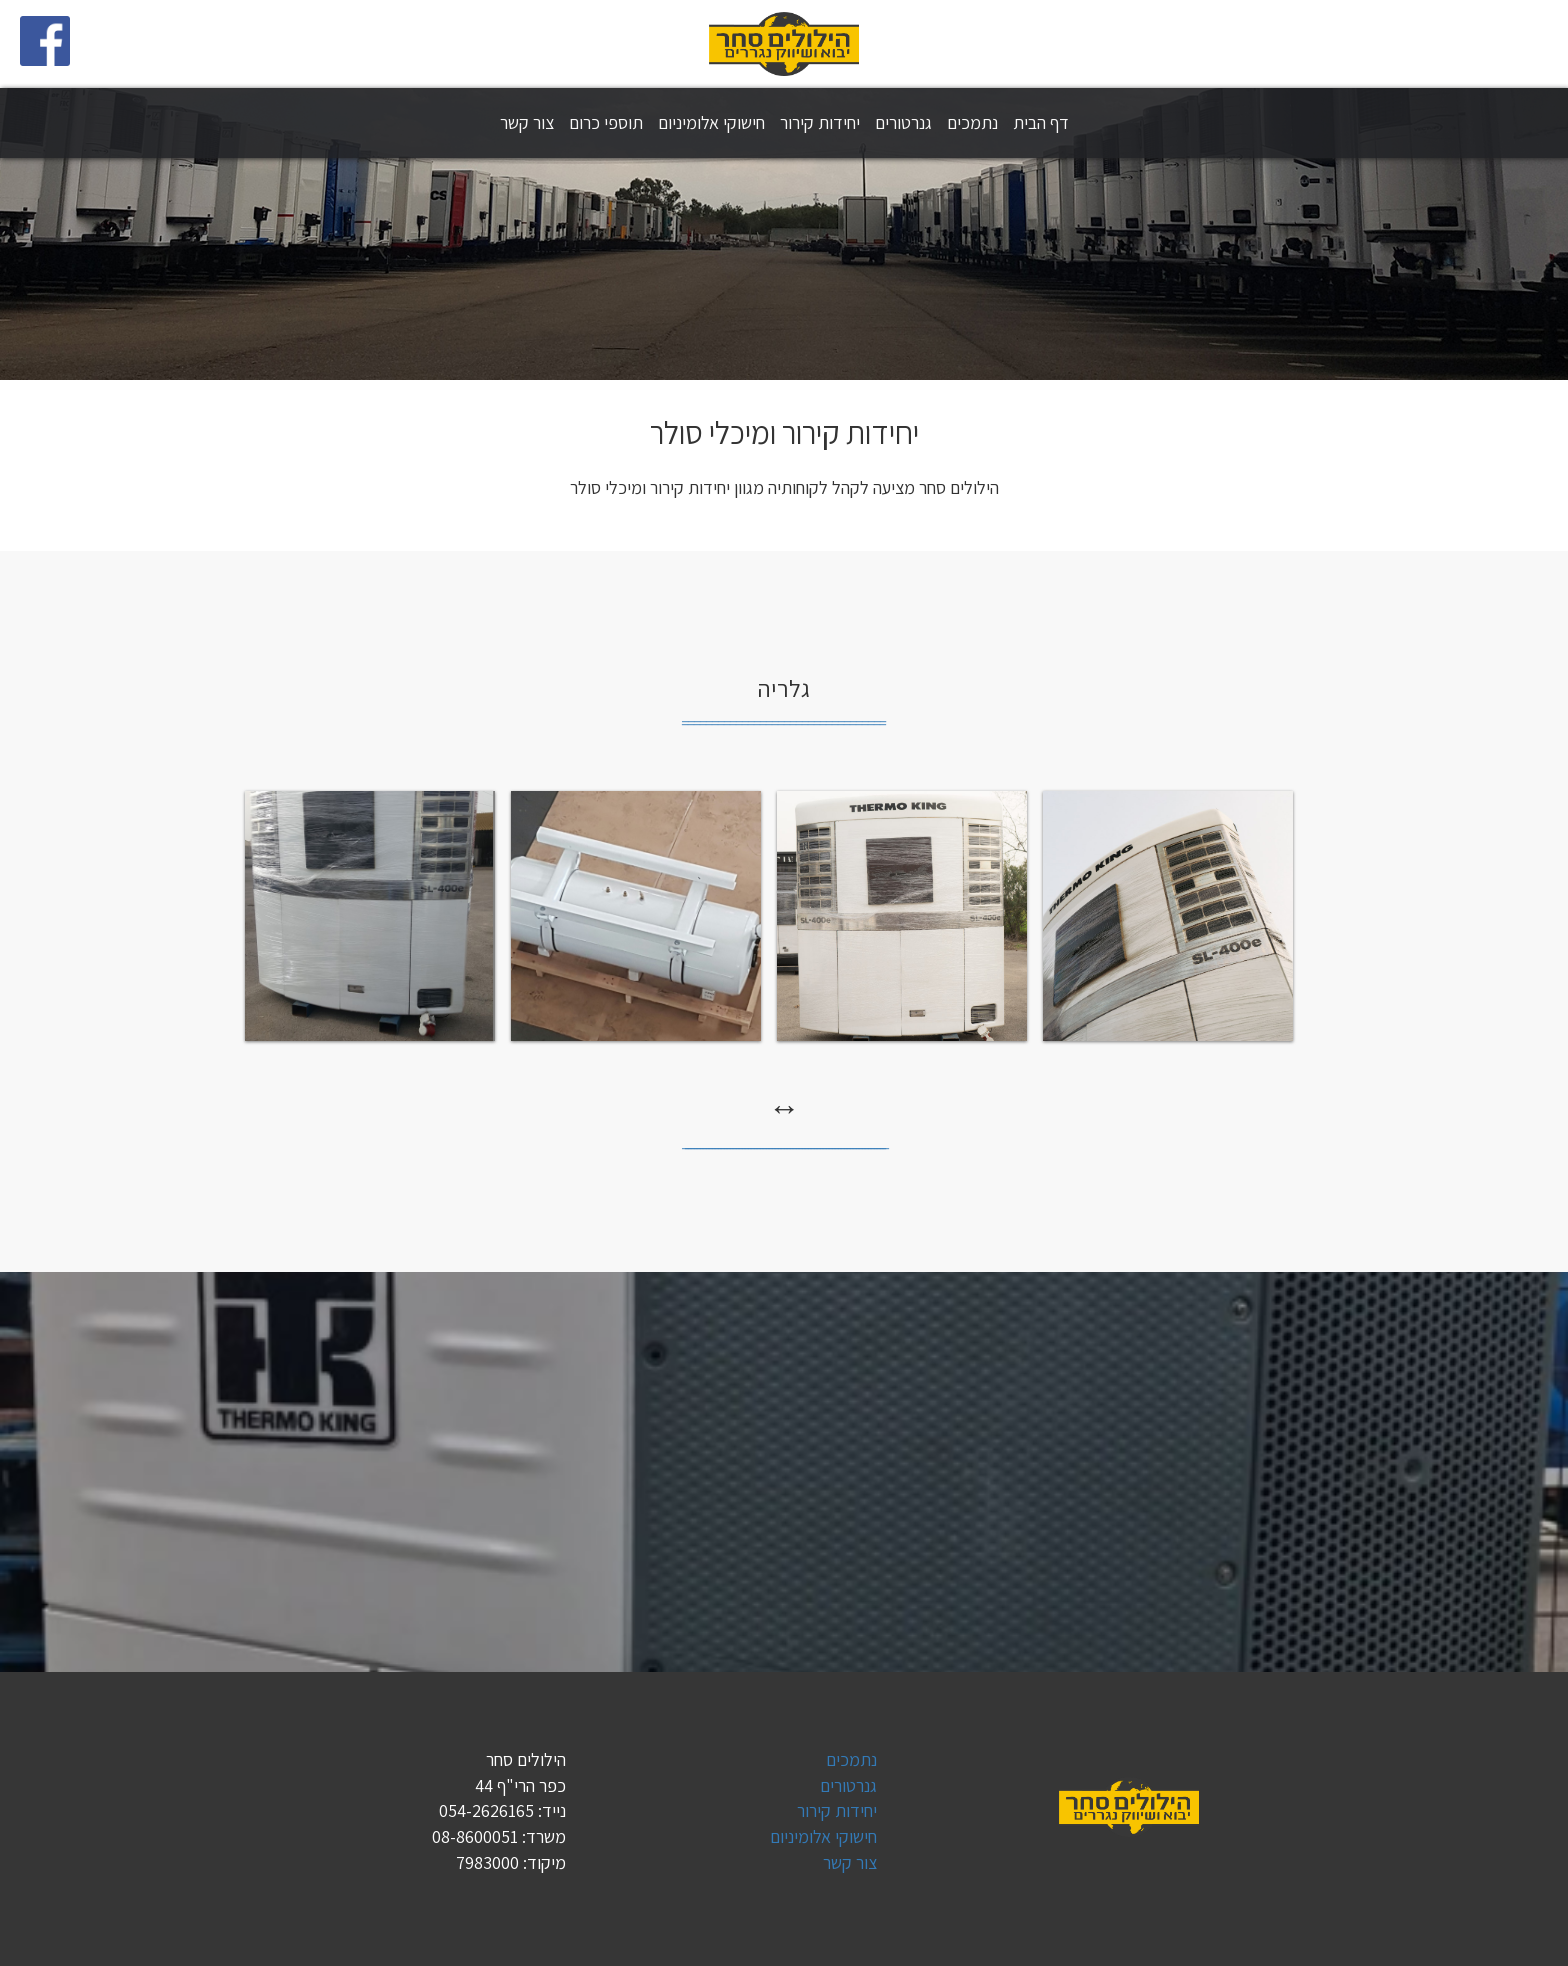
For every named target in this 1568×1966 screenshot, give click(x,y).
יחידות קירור (820, 122)
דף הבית (1041, 122)
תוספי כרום (606, 122)
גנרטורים (903, 122)
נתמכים (972, 122)
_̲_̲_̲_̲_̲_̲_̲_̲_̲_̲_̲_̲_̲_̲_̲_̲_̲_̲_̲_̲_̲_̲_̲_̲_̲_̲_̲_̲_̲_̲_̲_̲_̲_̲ (784, 715)
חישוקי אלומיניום (711, 122)
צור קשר (527, 122)
